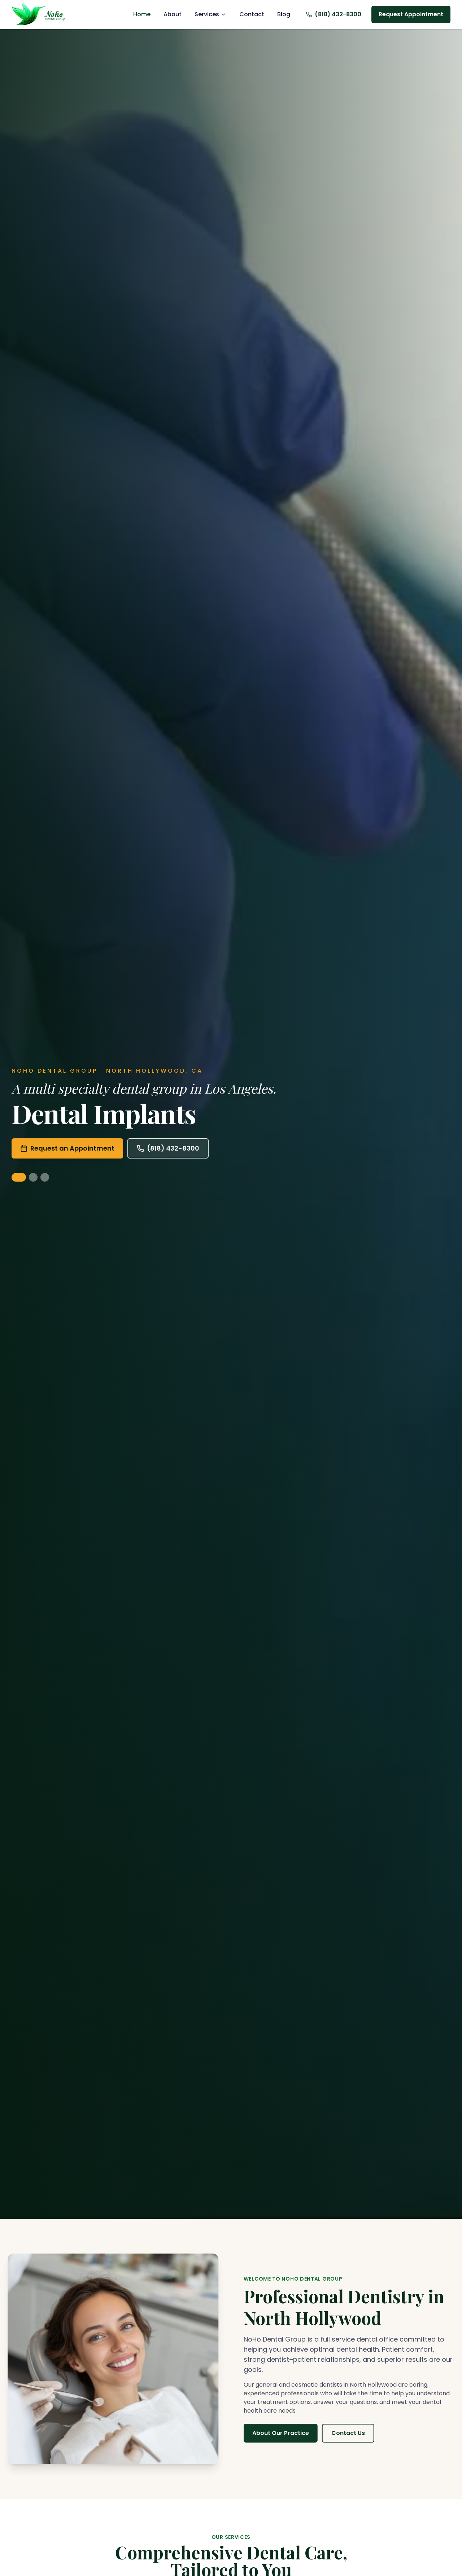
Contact (251, 14)
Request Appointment (411, 14)
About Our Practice (283, 2433)
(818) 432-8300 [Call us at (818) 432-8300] (333, 14)
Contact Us (351, 2433)
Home (142, 14)
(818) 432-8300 (168, 1148)
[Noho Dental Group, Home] (44, 14)
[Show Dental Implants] (19, 1177)
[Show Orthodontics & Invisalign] (44, 1177)
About (173, 14)
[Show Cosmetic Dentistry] (33, 1177)
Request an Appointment (67, 1148)
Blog (283, 14)
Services (210, 14)
